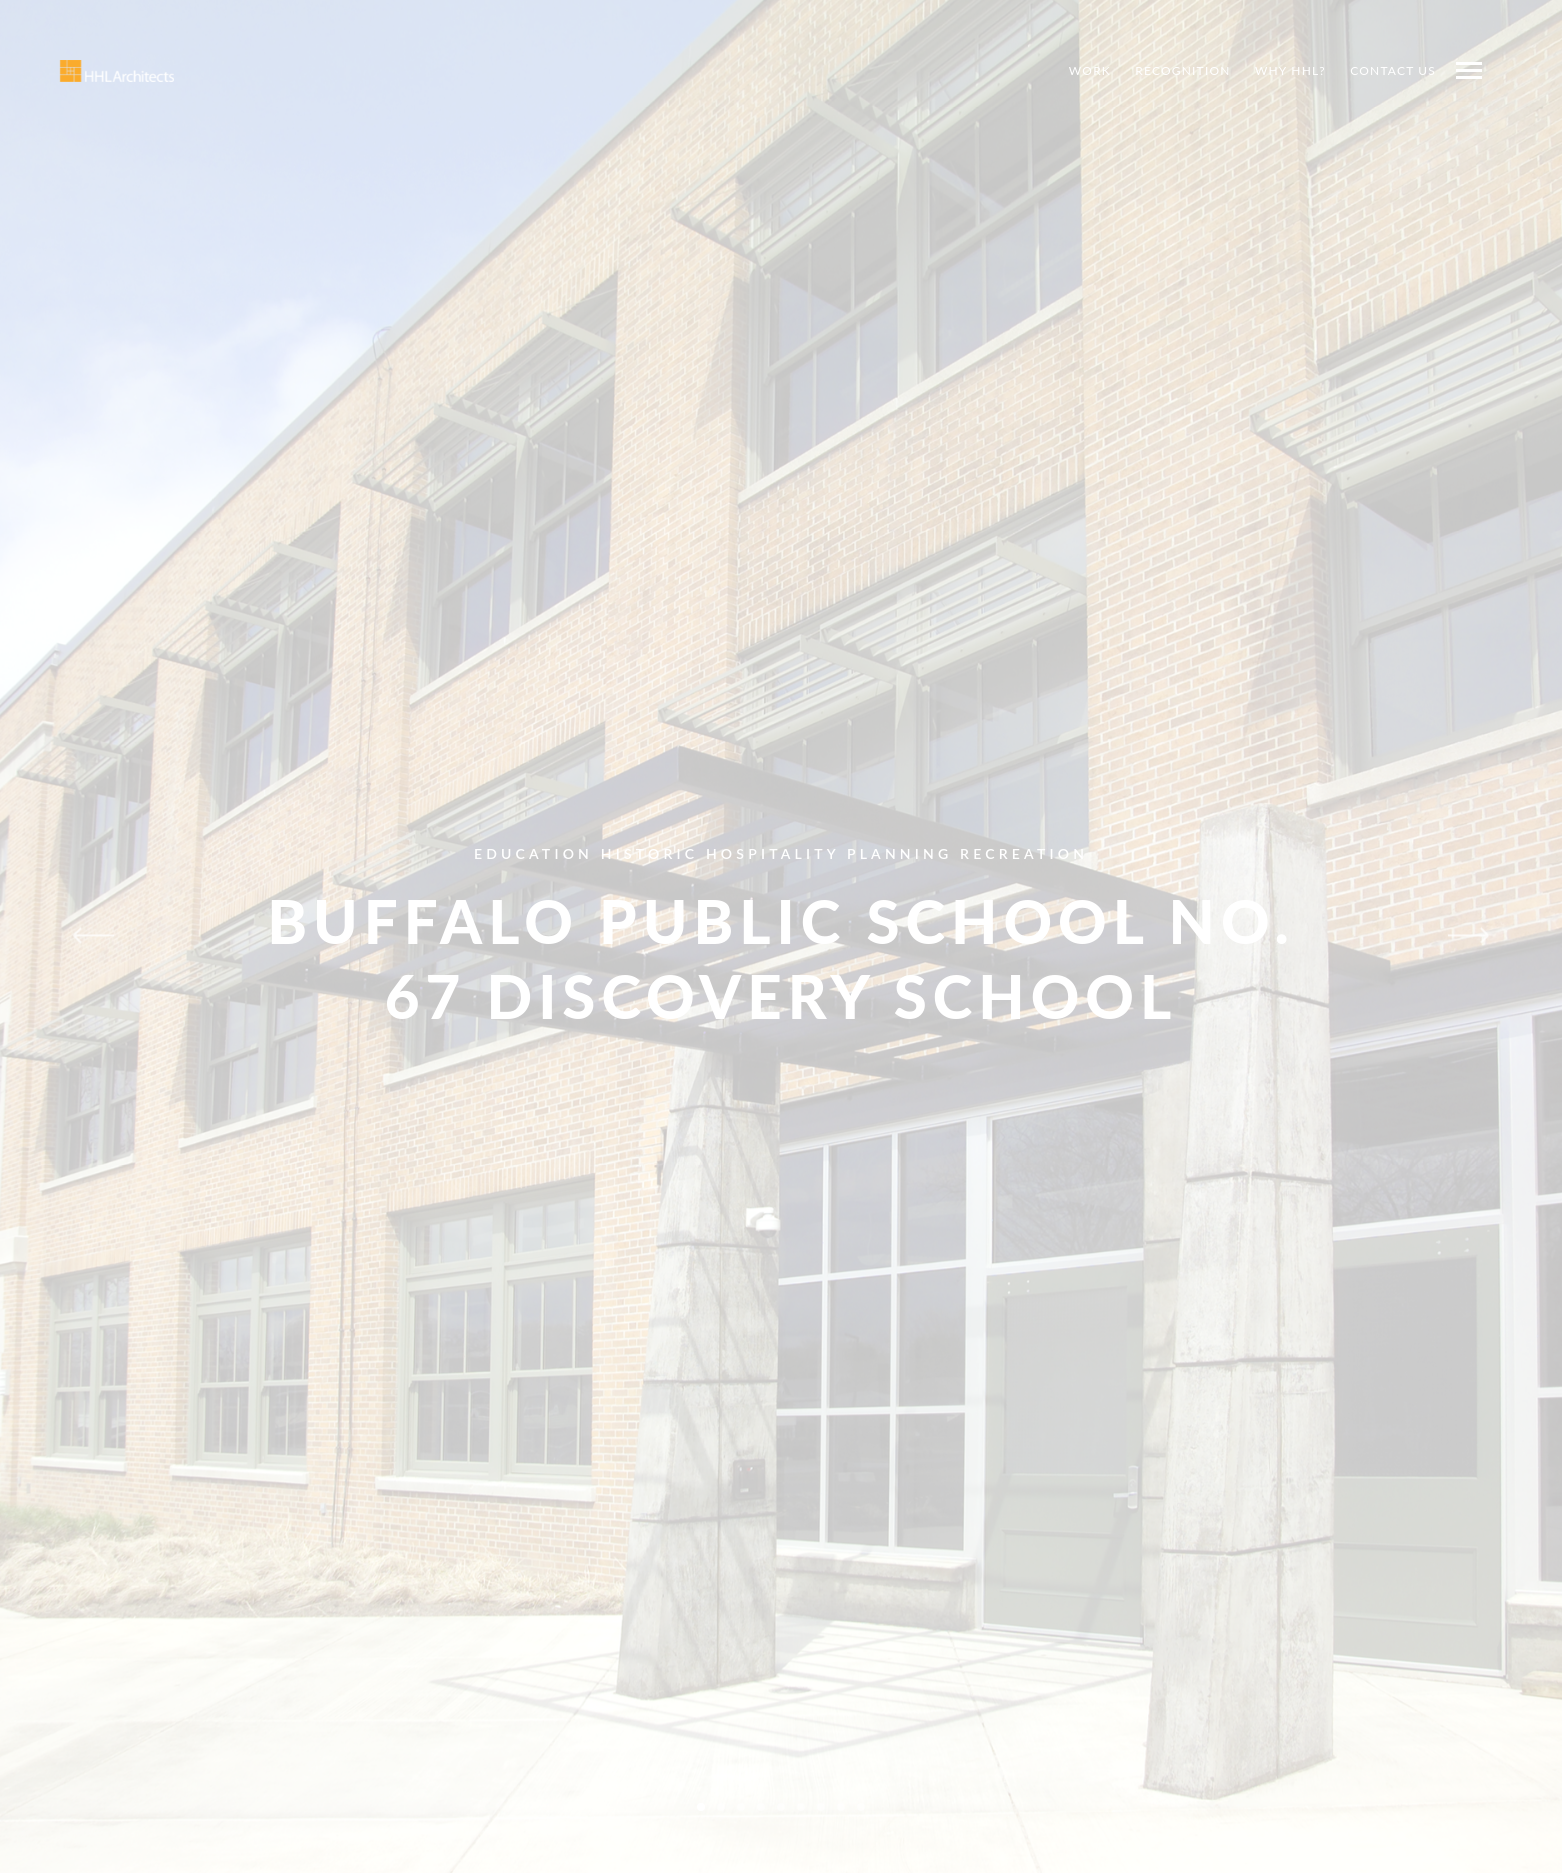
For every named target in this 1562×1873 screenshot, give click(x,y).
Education (533, 853)
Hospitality (772, 853)
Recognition (1182, 70)
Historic (649, 853)
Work (1090, 70)
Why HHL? (1290, 70)
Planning (899, 853)
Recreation (1024, 853)
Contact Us (1393, 70)
